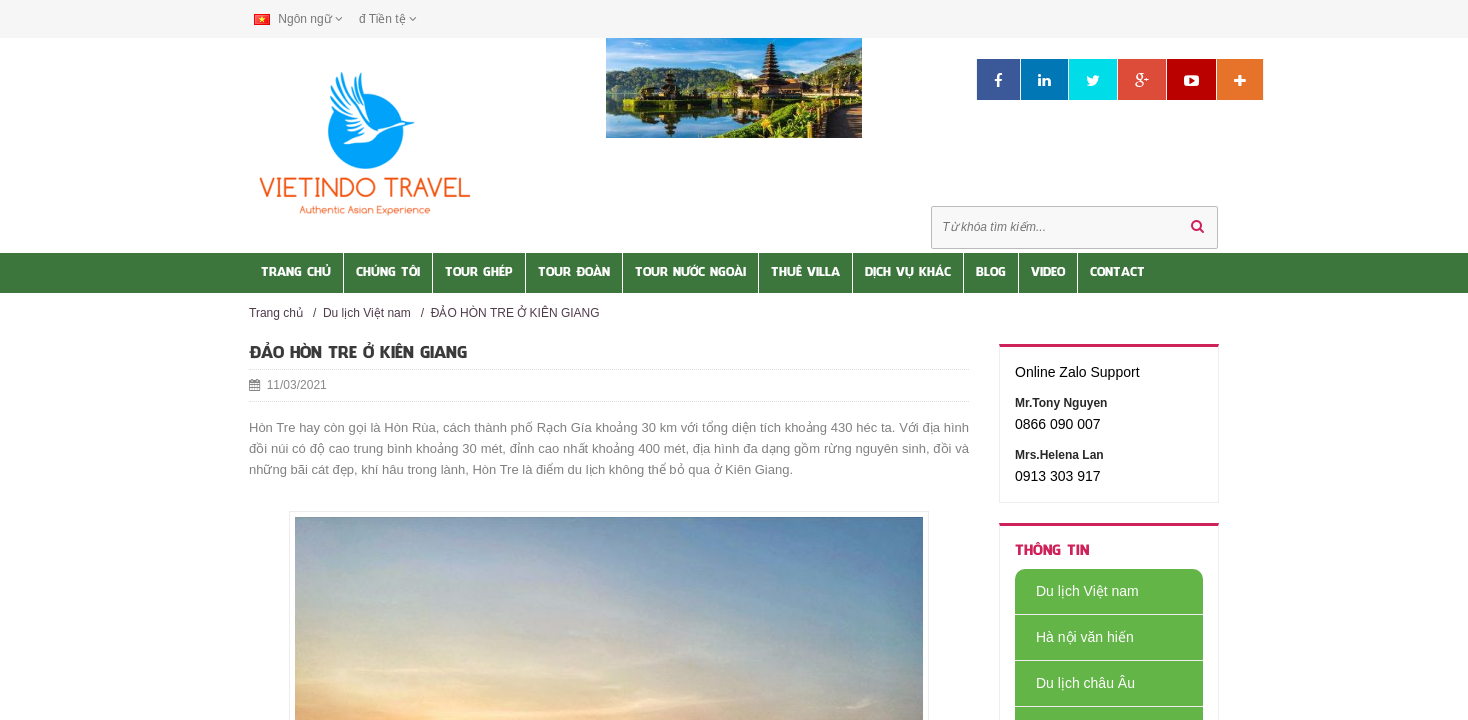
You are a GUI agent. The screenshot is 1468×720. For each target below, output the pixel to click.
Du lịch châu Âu (1075, 683)
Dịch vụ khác (908, 273)
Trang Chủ (296, 273)
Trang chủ (276, 313)
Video (1048, 273)
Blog (991, 273)
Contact (1117, 273)
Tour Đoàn (574, 273)
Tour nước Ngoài (690, 273)
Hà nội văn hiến (1074, 637)
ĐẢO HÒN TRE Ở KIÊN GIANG (515, 313)
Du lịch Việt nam (367, 313)
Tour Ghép (479, 273)
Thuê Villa (805, 273)
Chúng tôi (388, 273)
